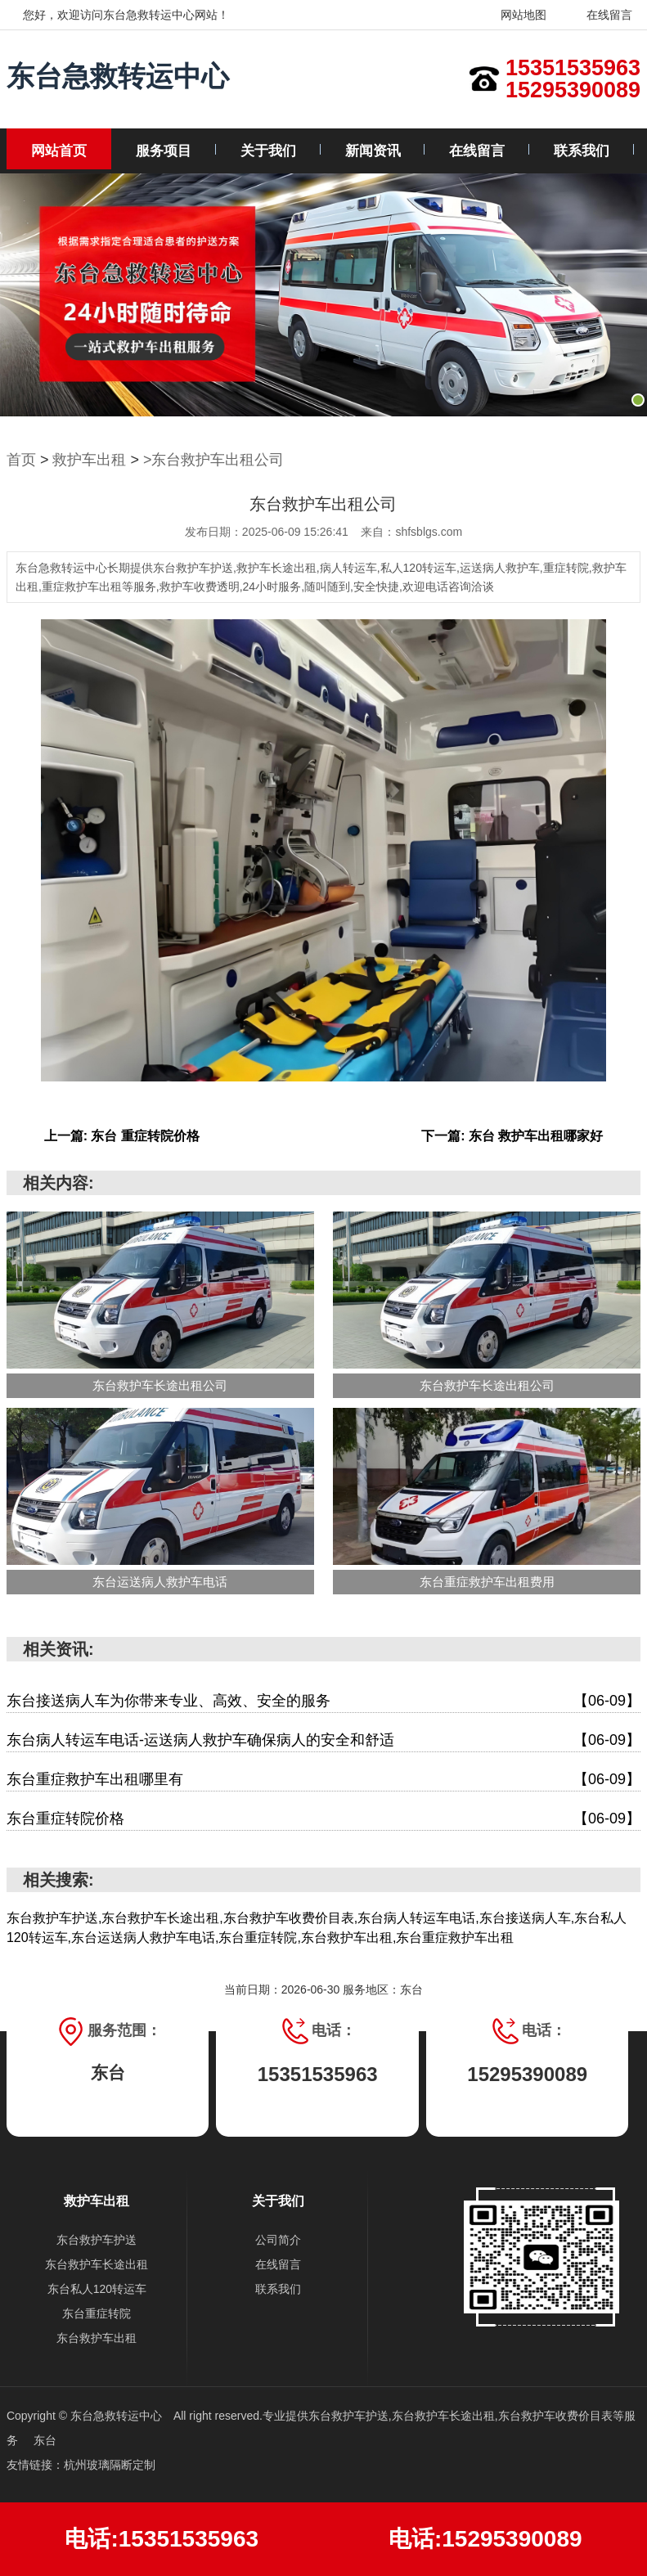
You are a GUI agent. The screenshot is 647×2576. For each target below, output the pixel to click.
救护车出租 (89, 460)
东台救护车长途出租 (96, 2264)
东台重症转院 (96, 2313)
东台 (45, 2440)
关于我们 (268, 151)
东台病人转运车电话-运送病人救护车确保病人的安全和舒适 (323, 1740)
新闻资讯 (373, 151)
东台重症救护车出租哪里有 (323, 1780)
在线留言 (599, 14)
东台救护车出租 (96, 2337)
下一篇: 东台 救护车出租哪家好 (512, 1136)
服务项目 (163, 151)
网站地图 (513, 14)
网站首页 (59, 151)
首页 (21, 460)
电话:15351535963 (161, 2538)
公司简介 (278, 2239)
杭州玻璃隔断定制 (109, 2464)
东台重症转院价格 (323, 1819)
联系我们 (581, 151)
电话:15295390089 (485, 2538)
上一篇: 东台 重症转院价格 (122, 1136)
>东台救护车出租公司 (214, 460)
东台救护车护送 (96, 2239)
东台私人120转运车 (96, 2288)
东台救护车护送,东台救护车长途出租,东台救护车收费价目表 (460, 2415)
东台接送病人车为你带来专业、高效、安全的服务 (323, 1701)
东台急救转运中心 (118, 76)
